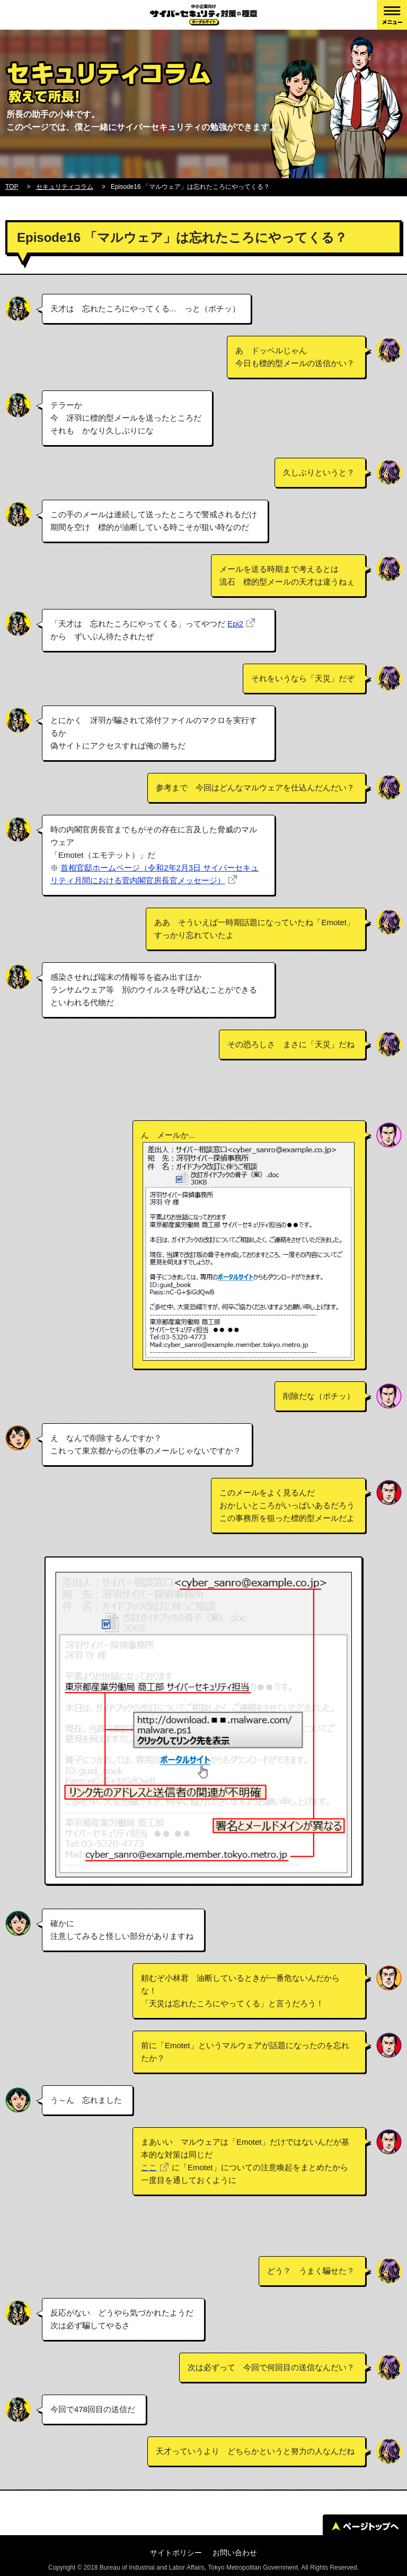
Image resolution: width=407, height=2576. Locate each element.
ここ (149, 2167)
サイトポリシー (176, 2552)
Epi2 (235, 623)
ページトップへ (365, 2526)
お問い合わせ (235, 2552)
